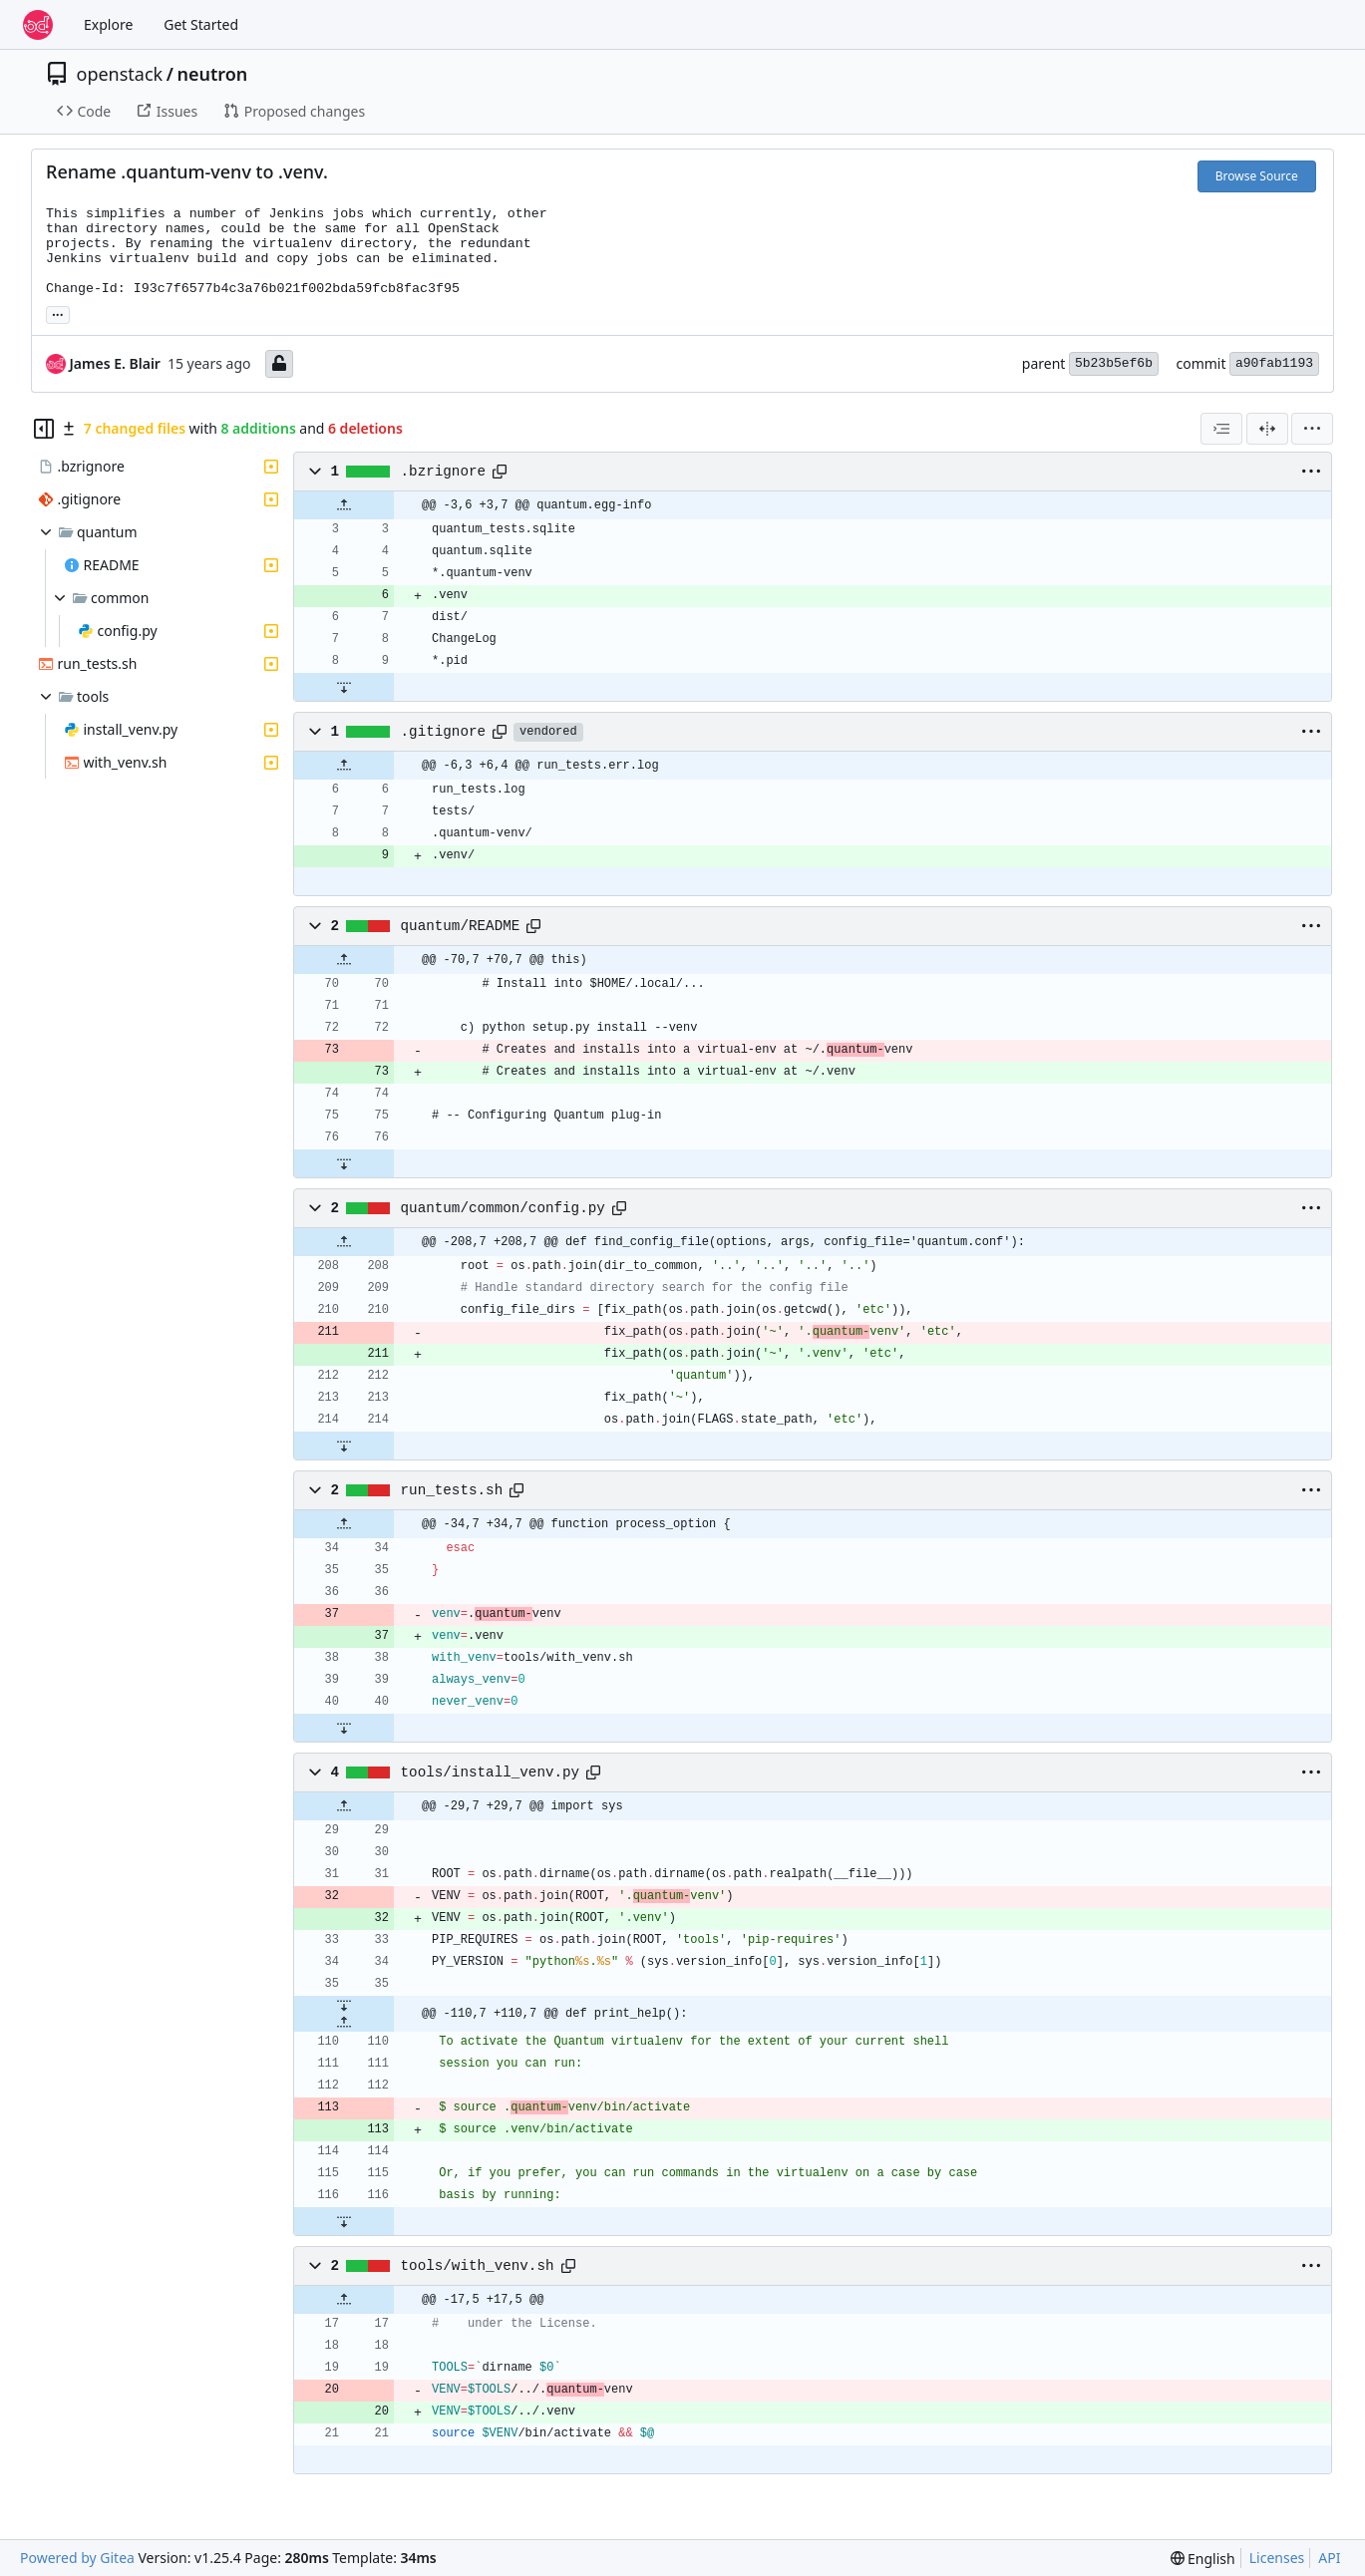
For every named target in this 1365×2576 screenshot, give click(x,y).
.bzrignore (444, 472)
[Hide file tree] (44, 429)
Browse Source (1256, 175)
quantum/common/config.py (503, 1208)
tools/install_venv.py (490, 1772)
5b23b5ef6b (1114, 363)
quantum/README (460, 926)
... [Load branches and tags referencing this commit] (58, 313)
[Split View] (1267, 429)
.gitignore (444, 732)
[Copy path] (499, 471)
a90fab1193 (1274, 363)
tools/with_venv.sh (477, 2266)
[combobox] (1221, 429)
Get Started (201, 24)
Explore (108, 24)
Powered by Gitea (77, 2557)
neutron (211, 74)
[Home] (38, 25)
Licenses (1277, 2557)
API (1329, 2557)
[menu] (1312, 429)
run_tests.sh (452, 1490)
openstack (120, 74)
